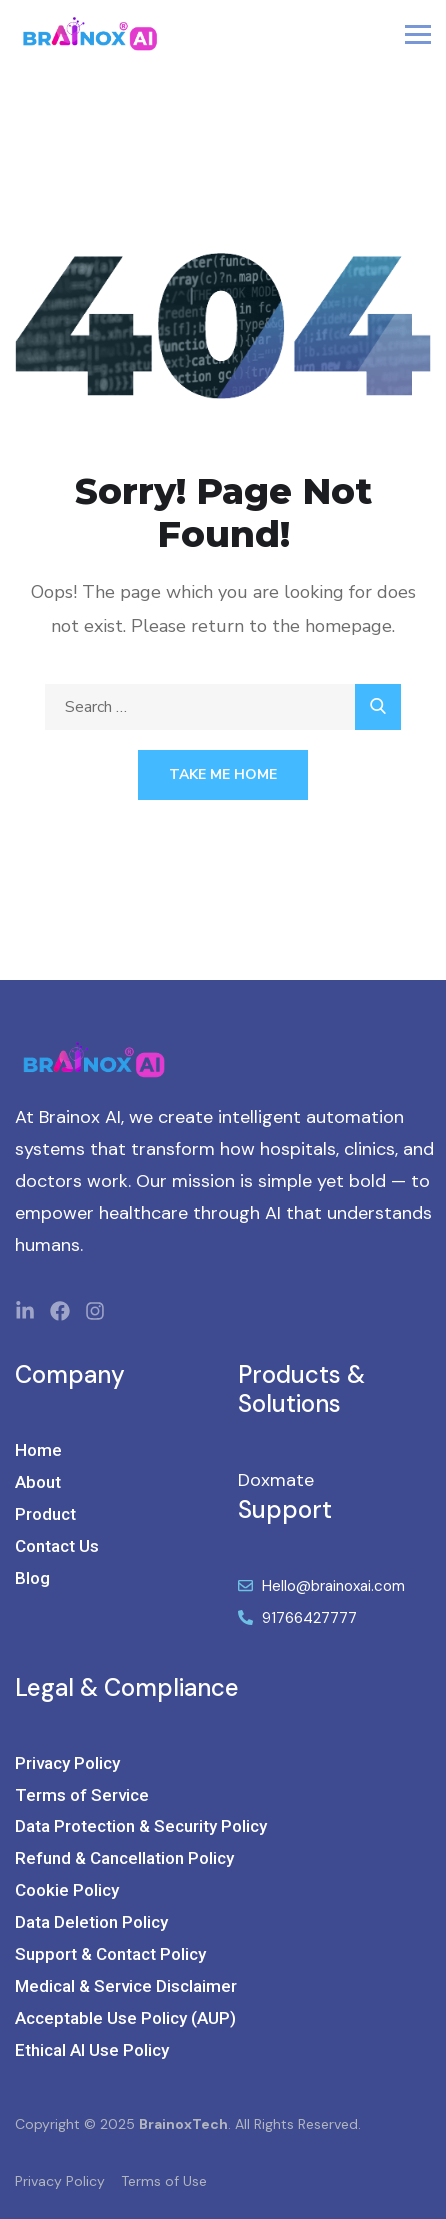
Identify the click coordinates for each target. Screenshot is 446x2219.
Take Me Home (223, 774)
